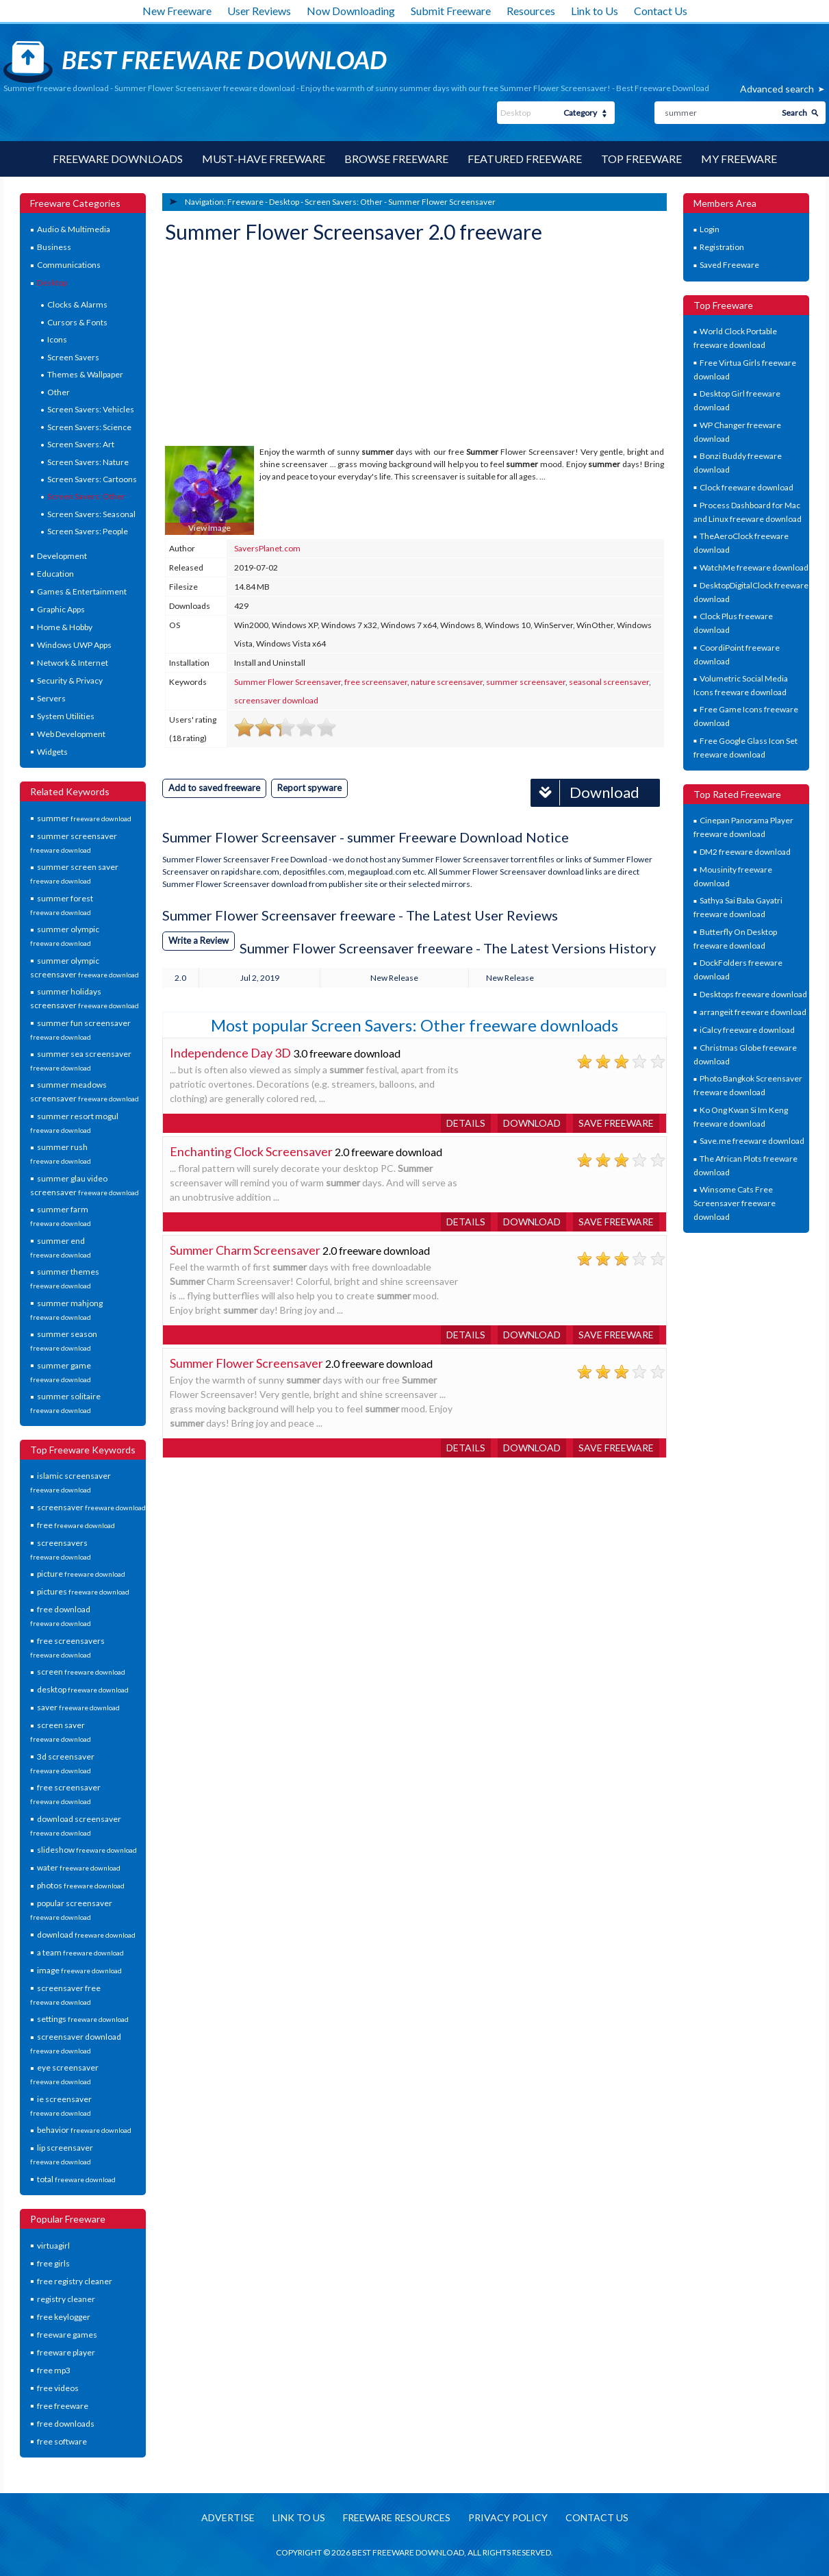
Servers (51, 698)
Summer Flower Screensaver (442, 202)
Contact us (596, 2517)
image (79, 1970)
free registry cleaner (74, 2281)
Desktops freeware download (753, 994)
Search (794, 113)
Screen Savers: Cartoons (92, 479)
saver (78, 1707)
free (76, 1525)
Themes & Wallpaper (85, 374)
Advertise (228, 2517)
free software (62, 2441)
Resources (531, 10)
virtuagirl (53, 2245)
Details (465, 1123)
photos (81, 1885)
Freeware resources (396, 2517)
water (78, 1867)
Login (709, 229)
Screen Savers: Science (89, 427)
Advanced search (777, 89)
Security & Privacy (70, 680)
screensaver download (276, 700)
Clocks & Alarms (77, 304)
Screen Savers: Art (80, 444)
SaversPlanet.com (267, 548)
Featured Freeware (525, 158)
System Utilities (65, 716)
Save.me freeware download (752, 1141)
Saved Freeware (729, 265)
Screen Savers (73, 357)
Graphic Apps (61, 609)
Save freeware (616, 1123)
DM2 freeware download (745, 852)
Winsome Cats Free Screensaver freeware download (734, 1202)
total (76, 2179)
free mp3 (54, 2370)
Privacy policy (508, 2517)
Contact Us (660, 10)
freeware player (66, 2352)
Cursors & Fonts (77, 322)
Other (58, 392)
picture (81, 1573)
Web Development (71, 734)
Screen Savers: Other (86, 496)
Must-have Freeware (263, 158)
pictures (83, 1591)
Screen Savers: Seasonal (91, 514)
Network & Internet (72, 663)
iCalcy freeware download (747, 1030)
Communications (69, 265)
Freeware (245, 202)
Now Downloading (351, 10)
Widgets (52, 752)
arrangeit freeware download (753, 1012)
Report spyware (309, 787)
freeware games (67, 2334)
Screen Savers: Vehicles (90, 409)
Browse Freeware (396, 158)
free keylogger (63, 2317)
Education (55, 573)
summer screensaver (525, 682)
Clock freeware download (746, 487)
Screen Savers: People (87, 531)
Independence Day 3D (230, 1052)
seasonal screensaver (609, 682)
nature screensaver (447, 682)
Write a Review (198, 940)
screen (81, 1671)
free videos (58, 2388)
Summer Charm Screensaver (245, 1250)
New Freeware (177, 10)
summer (84, 818)
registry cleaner (66, 2299)
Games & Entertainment (82, 591)
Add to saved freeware (214, 787)
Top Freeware (641, 158)
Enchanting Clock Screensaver (251, 1151)
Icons (57, 339)
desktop (83, 1689)
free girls (53, 2263)
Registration (722, 247)
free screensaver (375, 682)
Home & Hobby (64, 627)
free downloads (65, 2423)
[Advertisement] (267, 346)
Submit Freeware (451, 10)
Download (585, 792)
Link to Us (594, 10)
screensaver (91, 1507)
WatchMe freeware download (754, 567)
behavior (84, 2130)
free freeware (62, 2406)
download (86, 1934)
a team (80, 1952)
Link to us (298, 2517)
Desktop (52, 282)
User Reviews (259, 10)
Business (54, 247)
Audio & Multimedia (73, 229)
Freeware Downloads (118, 158)
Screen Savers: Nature (88, 462)
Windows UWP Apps (74, 645)
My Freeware (739, 158)
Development (62, 556)
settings (83, 2019)
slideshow (87, 1850)
